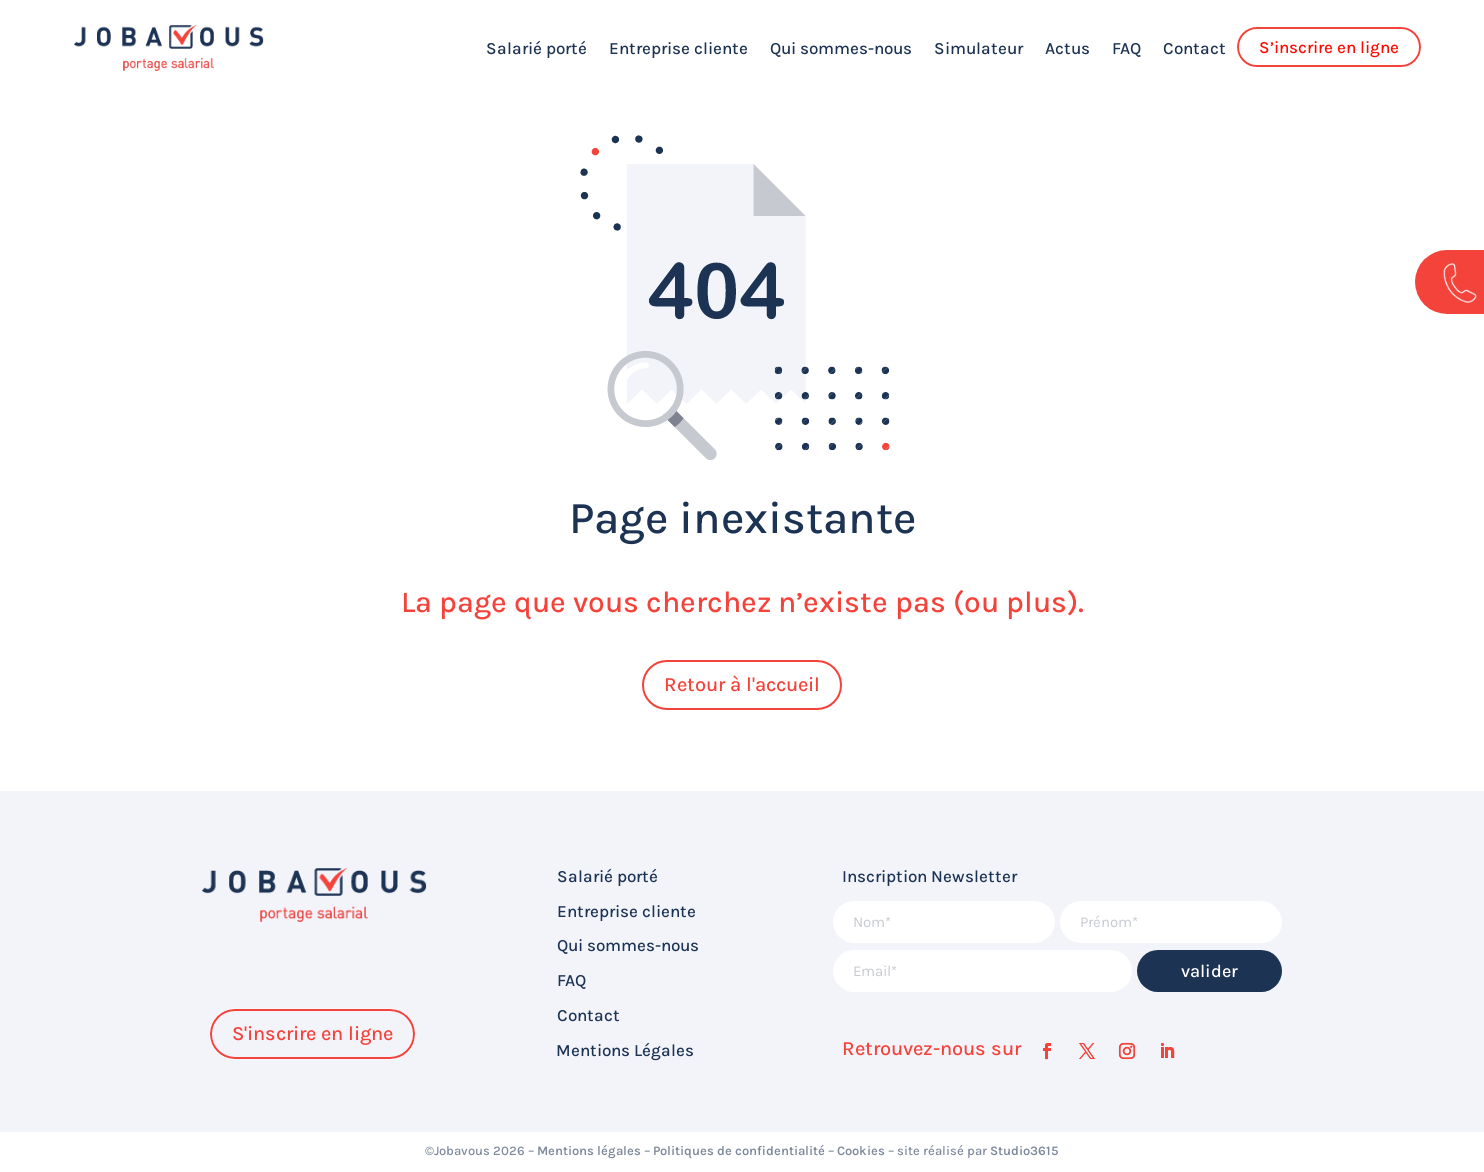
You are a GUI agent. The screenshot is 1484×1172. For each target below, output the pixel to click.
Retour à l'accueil (742, 684)
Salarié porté (536, 48)
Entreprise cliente (678, 48)
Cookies (861, 1150)
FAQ (1126, 48)
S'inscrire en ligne (312, 1033)
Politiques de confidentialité (739, 1150)
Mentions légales (589, 1150)
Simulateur (978, 48)
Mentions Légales (625, 1050)
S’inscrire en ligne (1329, 47)
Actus (1067, 48)
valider (1209, 971)
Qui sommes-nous (841, 48)
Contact (1194, 48)
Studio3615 (1024, 1150)
